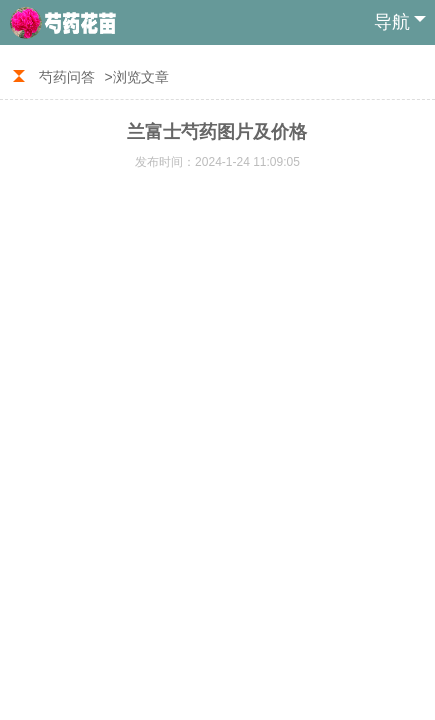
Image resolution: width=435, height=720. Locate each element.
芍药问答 (67, 77)
